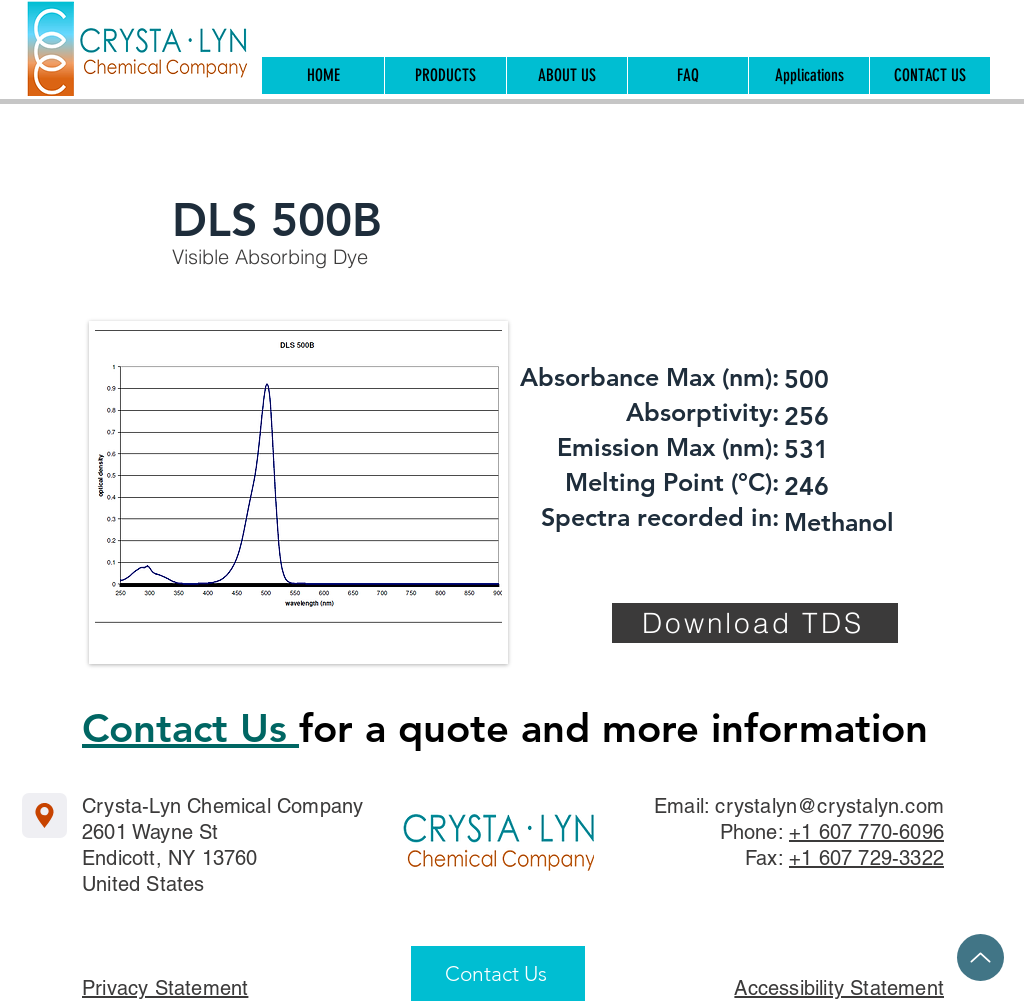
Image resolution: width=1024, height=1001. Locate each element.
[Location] (44, 815)
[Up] (980, 957)
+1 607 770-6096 (866, 832)
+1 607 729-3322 (866, 858)
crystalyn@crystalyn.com (829, 806)
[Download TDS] (755, 623)
